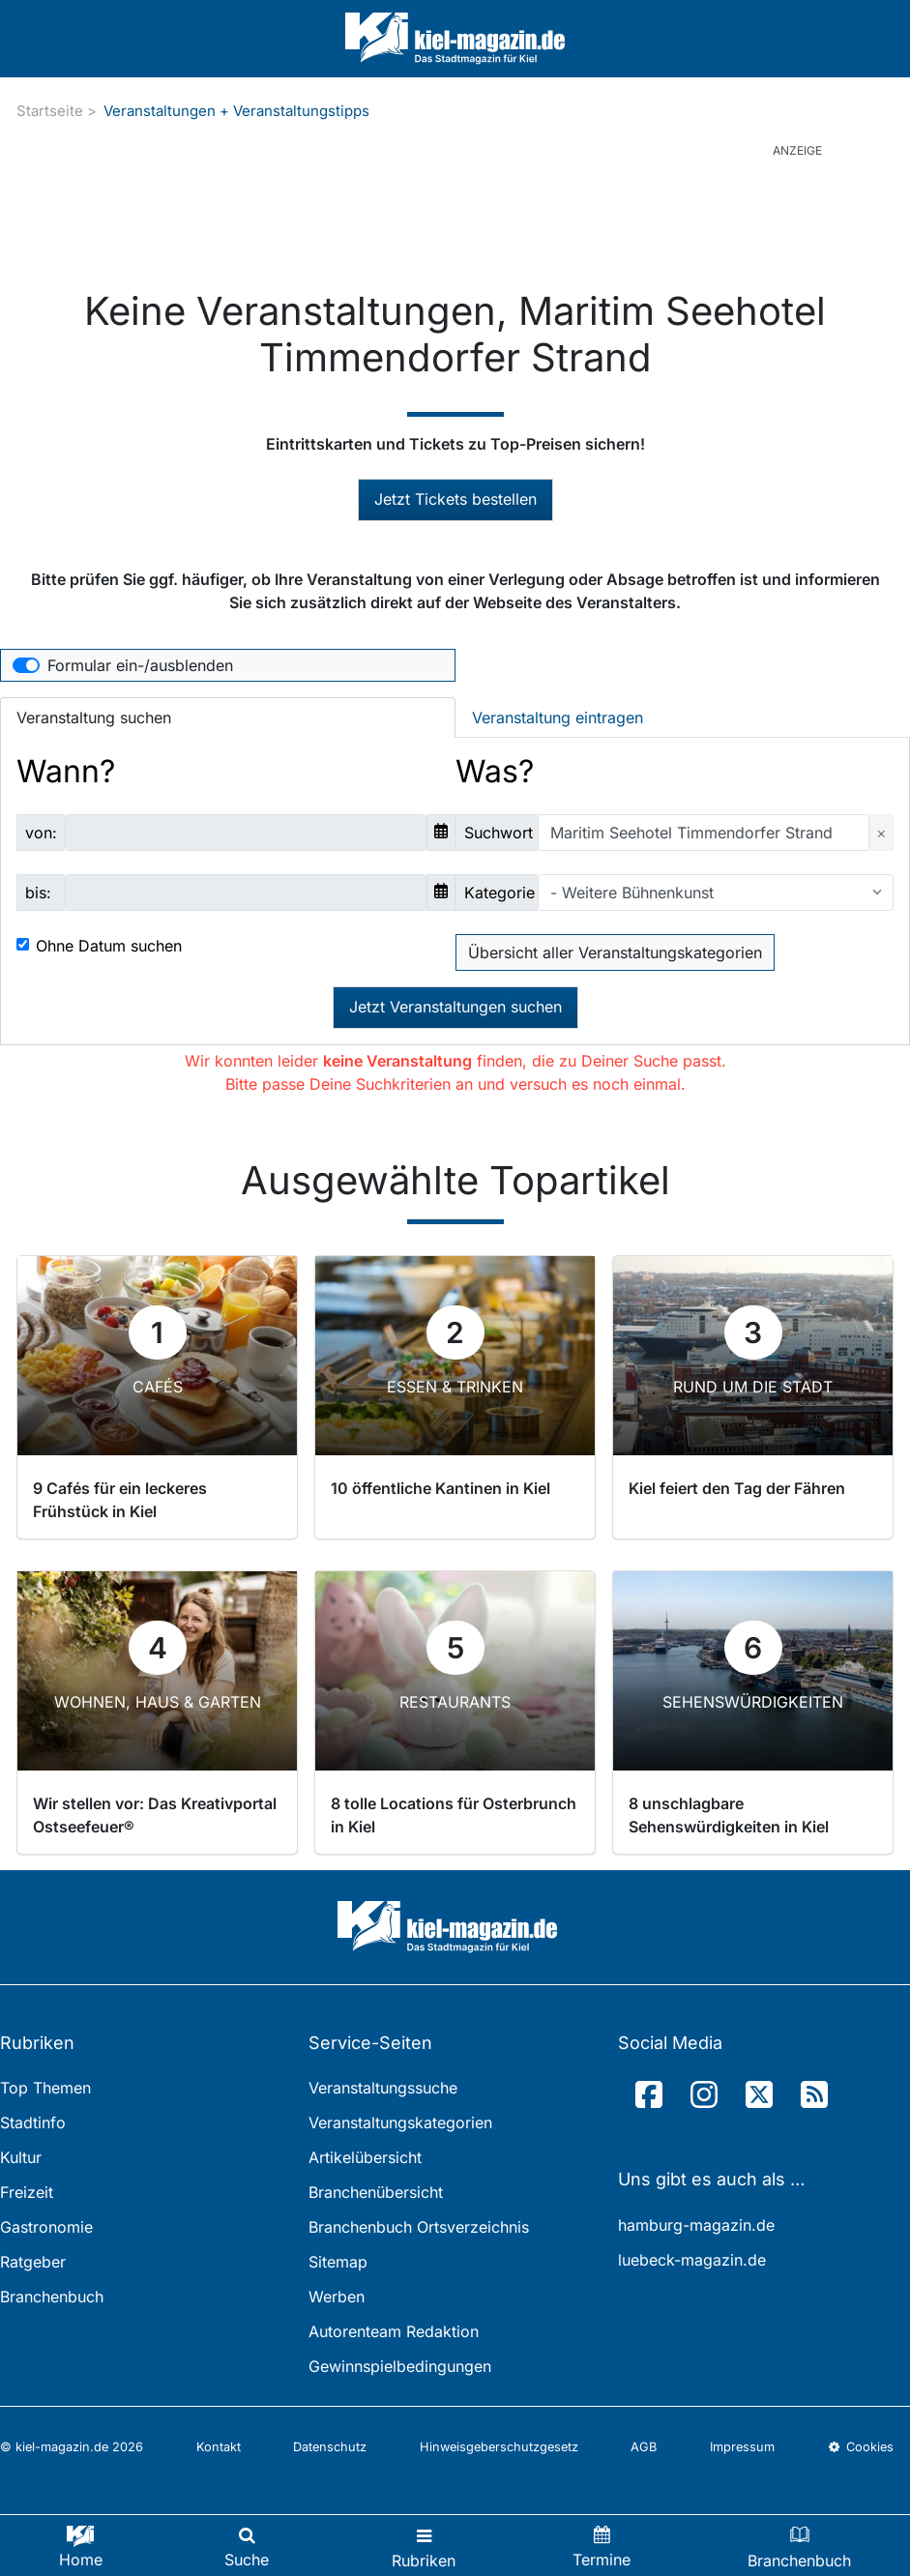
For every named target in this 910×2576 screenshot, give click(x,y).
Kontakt (218, 2447)
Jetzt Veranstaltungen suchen (455, 1006)
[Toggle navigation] (423, 2545)
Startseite (49, 111)
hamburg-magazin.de (696, 2225)
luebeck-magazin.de (692, 2259)
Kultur (21, 2157)
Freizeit (26, 2192)
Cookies (861, 2447)
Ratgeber (33, 2261)
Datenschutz (330, 2447)
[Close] (881, 832)
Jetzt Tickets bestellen (455, 499)
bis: (38, 892)
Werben (336, 2296)
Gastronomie (46, 2227)
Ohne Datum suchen (109, 945)
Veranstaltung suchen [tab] (93, 717)
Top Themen (45, 2087)
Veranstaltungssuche (382, 2087)
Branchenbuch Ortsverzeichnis (418, 2227)
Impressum (742, 2447)
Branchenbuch (51, 2296)
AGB (644, 2447)
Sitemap (337, 2261)
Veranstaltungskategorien (400, 2122)
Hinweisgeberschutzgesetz (499, 2447)
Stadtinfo (33, 2122)
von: (41, 832)
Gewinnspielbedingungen (399, 2366)
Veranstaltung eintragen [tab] (557, 717)
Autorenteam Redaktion (393, 2331)
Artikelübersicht (365, 2157)
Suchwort (498, 832)
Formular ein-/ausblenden (140, 665)
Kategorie (499, 892)
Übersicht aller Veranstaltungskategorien (615, 952)
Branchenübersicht (375, 2192)
